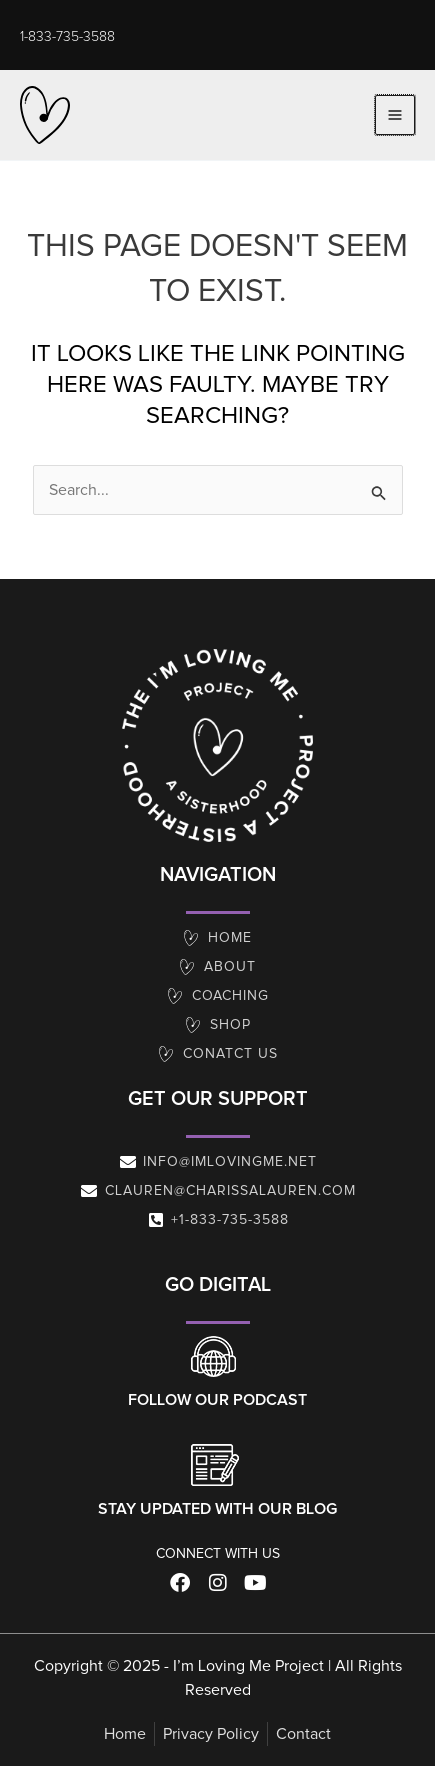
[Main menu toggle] (395, 115)
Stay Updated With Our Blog (217, 1509)
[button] (67, 37)
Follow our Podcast (217, 1400)
